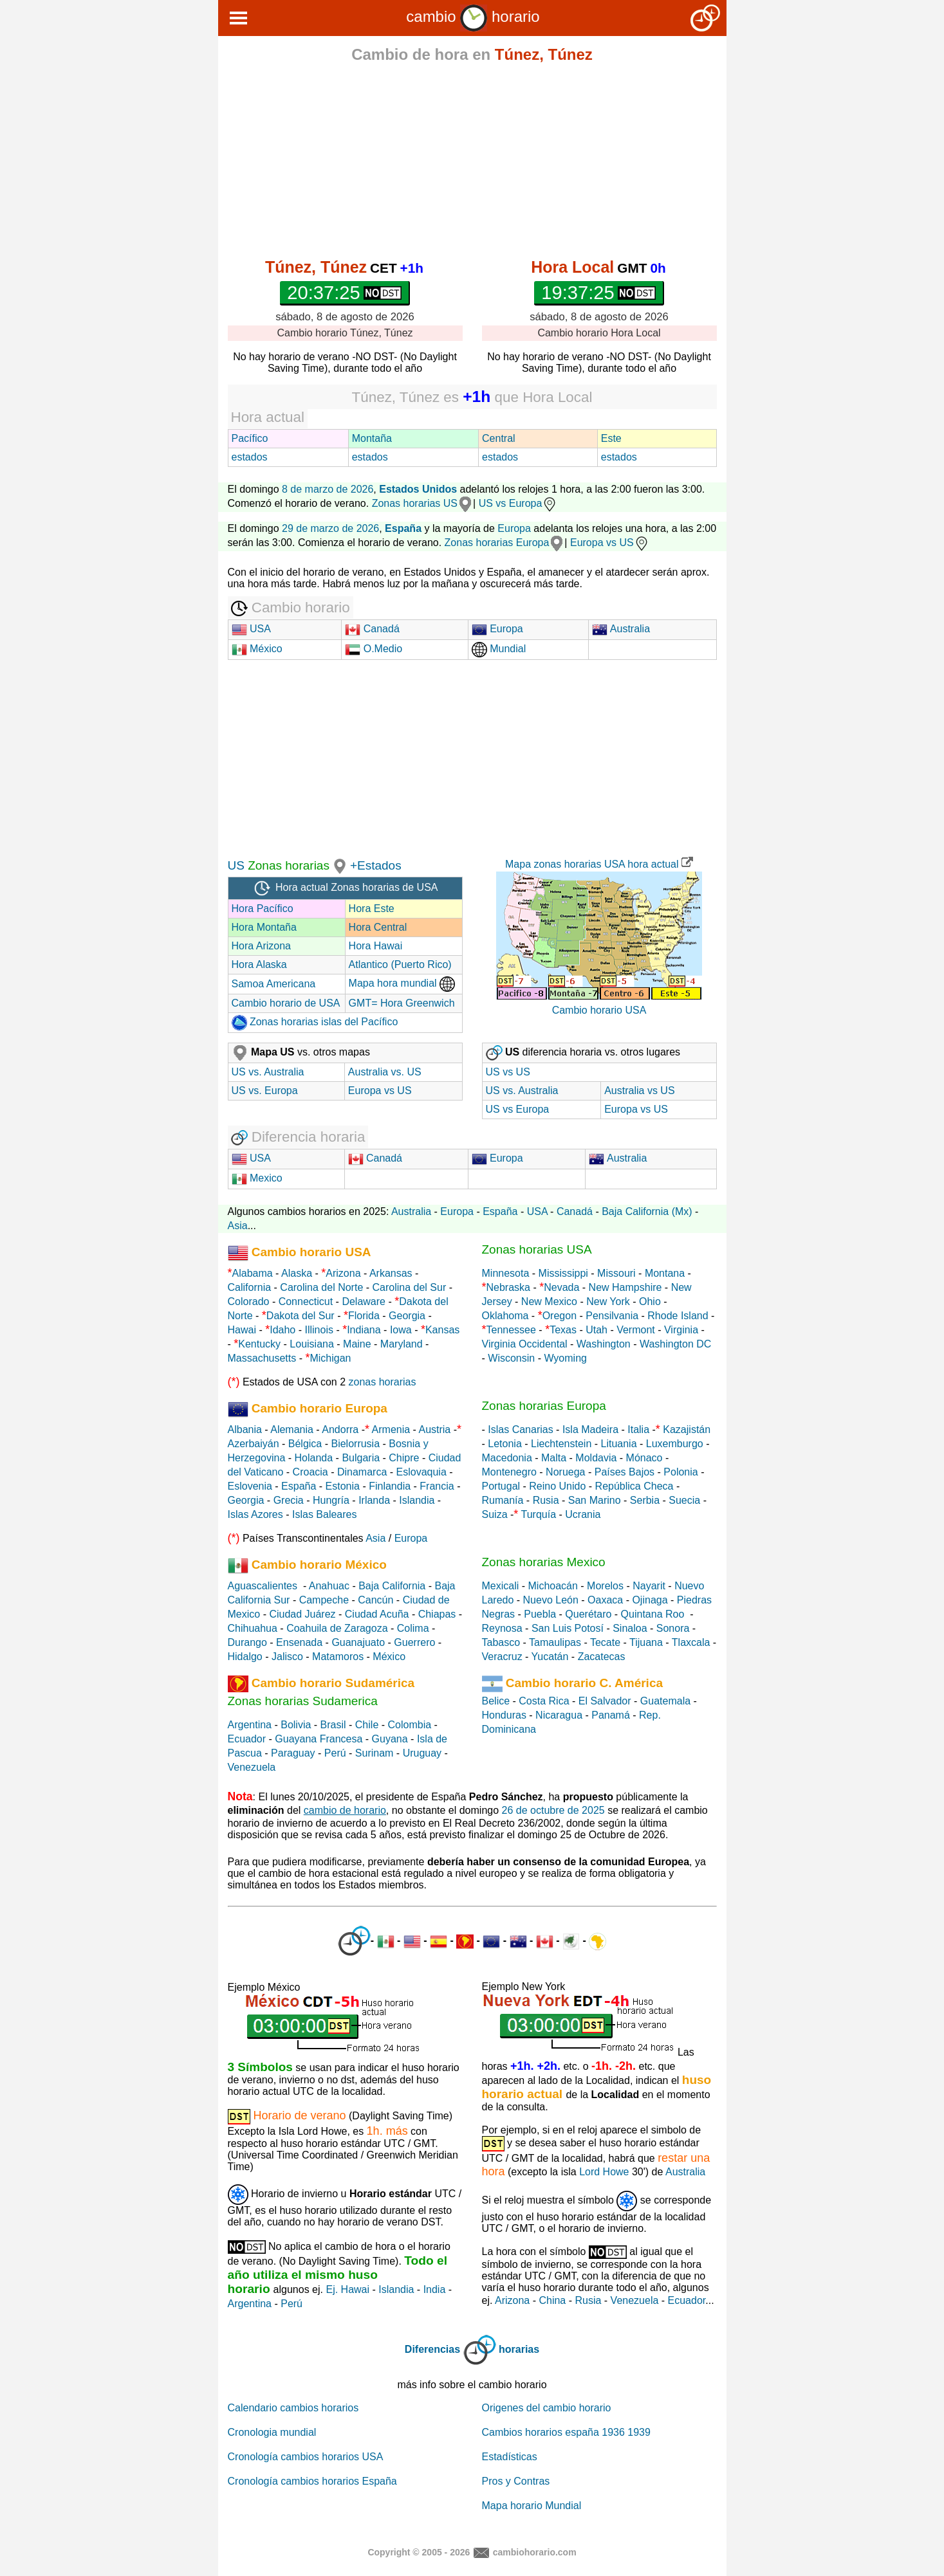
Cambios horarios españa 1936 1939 (566, 2432)
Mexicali (500, 1585)
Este (611, 438)
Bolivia (296, 1724)
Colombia (410, 1724)
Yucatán (550, 1656)
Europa (514, 528)
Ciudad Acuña (377, 1614)
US (236, 865)
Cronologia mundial (272, 2432)
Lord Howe (604, 2171)
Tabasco (501, 1642)
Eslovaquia (421, 1471)
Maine (357, 1343)
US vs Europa (518, 503)
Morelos (605, 1585)
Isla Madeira (590, 1429)
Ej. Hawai (347, 2289)
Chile (366, 1724)
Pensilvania (612, 1315)
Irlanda (374, 1500)
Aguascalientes (263, 1585)
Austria (434, 1429)
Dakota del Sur (300, 1315)
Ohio (650, 1301)
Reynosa (502, 1628)
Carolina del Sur (410, 1287)
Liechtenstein (561, 1443)
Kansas (442, 1329)
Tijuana (646, 1642)
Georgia (407, 1315)
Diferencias (432, 2349)
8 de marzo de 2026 (327, 489)
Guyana (390, 1738)
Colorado (249, 1301)
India (434, 2289)
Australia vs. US (384, 1071)
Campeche (324, 1599)
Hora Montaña (264, 927)
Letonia (505, 1443)
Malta (553, 1457)
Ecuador (247, 1738)
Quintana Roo (653, 1614)
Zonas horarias (287, 865)
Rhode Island (677, 1315)
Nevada (561, 1287)
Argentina (250, 1724)
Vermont (635, 1329)
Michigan (330, 1358)
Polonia (680, 1471)
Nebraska (508, 1287)
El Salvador (604, 1700)
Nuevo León (550, 1599)
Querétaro (588, 1614)
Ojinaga (649, 1599)
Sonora (673, 1628)
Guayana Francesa (318, 1738)
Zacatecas (601, 1656)
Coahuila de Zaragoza (336, 1628)
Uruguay (422, 1753)
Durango (247, 1642)
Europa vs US (609, 542)
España (500, 1211)
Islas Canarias (520, 1429)
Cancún (375, 1599)
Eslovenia (250, 1486)
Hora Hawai (376, 945)
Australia (621, 628)
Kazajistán (686, 1429)
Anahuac (329, 1585)
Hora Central (378, 927)
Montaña (372, 438)
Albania (245, 1429)
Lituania (619, 1443)
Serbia (645, 1500)
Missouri (616, 1273)
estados (250, 457)
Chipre (404, 1457)
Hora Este (371, 908)
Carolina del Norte (320, 1287)
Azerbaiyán (253, 1443)
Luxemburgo (674, 1443)
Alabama (252, 1273)
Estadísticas (509, 2456)
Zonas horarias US (415, 503)
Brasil (333, 1724)
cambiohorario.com (535, 2551)
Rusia (546, 1500)
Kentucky (259, 1343)
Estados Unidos (418, 489)
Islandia (416, 1500)
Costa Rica (544, 1700)
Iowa (401, 1329)
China (552, 2300)
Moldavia (595, 1457)
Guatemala (665, 1700)
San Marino (594, 1500)
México (257, 648)
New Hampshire (625, 1287)
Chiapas (437, 1614)
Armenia (391, 1429)
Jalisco (287, 1656)
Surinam (374, 1753)
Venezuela (252, 1767)
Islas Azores (255, 1514)
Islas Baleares (324, 1514)
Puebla (540, 1614)
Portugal (501, 1486)
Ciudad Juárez (302, 1614)
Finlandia (390, 1486)
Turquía (538, 1514)
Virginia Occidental (525, 1343)
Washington (604, 1343)
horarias (519, 2349)
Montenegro (509, 1471)
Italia (638, 1429)
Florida (364, 1315)
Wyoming (565, 1358)
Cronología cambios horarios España (312, 2481)
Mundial (499, 648)
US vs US (508, 1071)
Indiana (364, 1329)
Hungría (331, 1500)
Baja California (391, 1585)
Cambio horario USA (599, 1010)
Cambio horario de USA (286, 1003)
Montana (665, 1273)
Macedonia (507, 1457)
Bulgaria (361, 1457)
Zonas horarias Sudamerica (303, 1701)
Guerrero (414, 1642)
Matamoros (338, 1656)
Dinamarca (362, 1471)
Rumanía (503, 1500)
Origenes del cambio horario (546, 2407)
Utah (596, 1329)
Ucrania (582, 1514)
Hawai (242, 1329)
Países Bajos (624, 1471)
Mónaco (644, 1457)
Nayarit (649, 1585)
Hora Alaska (259, 964)
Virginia (681, 1329)
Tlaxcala (691, 1642)
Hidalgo (245, 1656)
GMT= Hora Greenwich (402, 1003)
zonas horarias (382, 1381)
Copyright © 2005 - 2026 (418, 2551)
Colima (413, 1628)
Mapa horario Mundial (532, 2505)
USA (251, 628)
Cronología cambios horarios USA (306, 2456)
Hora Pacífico (262, 908)
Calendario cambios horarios (293, 2407)
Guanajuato (358, 1642)
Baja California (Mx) (647, 1211)
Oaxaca (605, 1599)
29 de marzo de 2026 (330, 528)
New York (608, 1301)
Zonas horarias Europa (497, 542)
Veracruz (502, 1656)
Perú (335, 1753)
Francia (437, 1486)
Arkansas (390, 1273)
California (250, 1287)
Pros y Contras (516, 2481)
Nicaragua (558, 1715)
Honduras (504, 1715)
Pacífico (250, 438)
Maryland (401, 1343)
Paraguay (293, 1753)
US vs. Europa (265, 1090)
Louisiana (312, 1343)
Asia (238, 1225)
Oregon (559, 1315)
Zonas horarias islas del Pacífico (315, 1021)
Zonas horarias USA (537, 1249)
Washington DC (675, 1343)
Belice (496, 1700)
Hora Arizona (262, 945)
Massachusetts (262, 1358)
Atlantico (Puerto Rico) (400, 964)
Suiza (495, 1514)
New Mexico (549, 1301)
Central (498, 438)
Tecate (605, 1642)
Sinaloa (630, 1628)
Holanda (314, 1457)
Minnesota (506, 1273)
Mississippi (563, 1273)
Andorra (340, 1429)
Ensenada (299, 1642)
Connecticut (306, 1301)
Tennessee (511, 1329)
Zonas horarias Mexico (544, 1562)
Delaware (363, 1301)
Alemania (291, 1429)
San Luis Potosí (568, 1628)
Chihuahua (252, 1628)
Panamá (610, 1715)
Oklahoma (505, 1315)
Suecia (684, 1500)
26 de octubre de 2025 (553, 1810)
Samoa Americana (274, 983)
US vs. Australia (268, 1071)
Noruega (565, 1471)
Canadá (372, 628)
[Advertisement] (472, 162)
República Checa (634, 1486)
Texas (563, 1329)
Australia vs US (639, 1090)
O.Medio (373, 648)
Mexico (257, 1178)
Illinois (318, 1329)
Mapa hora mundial (402, 983)
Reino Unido (557, 1486)
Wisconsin (511, 1358)
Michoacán (553, 1585)
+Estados (376, 865)
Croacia (310, 1471)
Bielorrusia (355, 1443)
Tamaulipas (555, 1642)
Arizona (343, 1273)
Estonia (343, 1486)
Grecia (288, 1500)
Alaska (296, 1273)
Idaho (282, 1329)
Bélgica (305, 1443)
